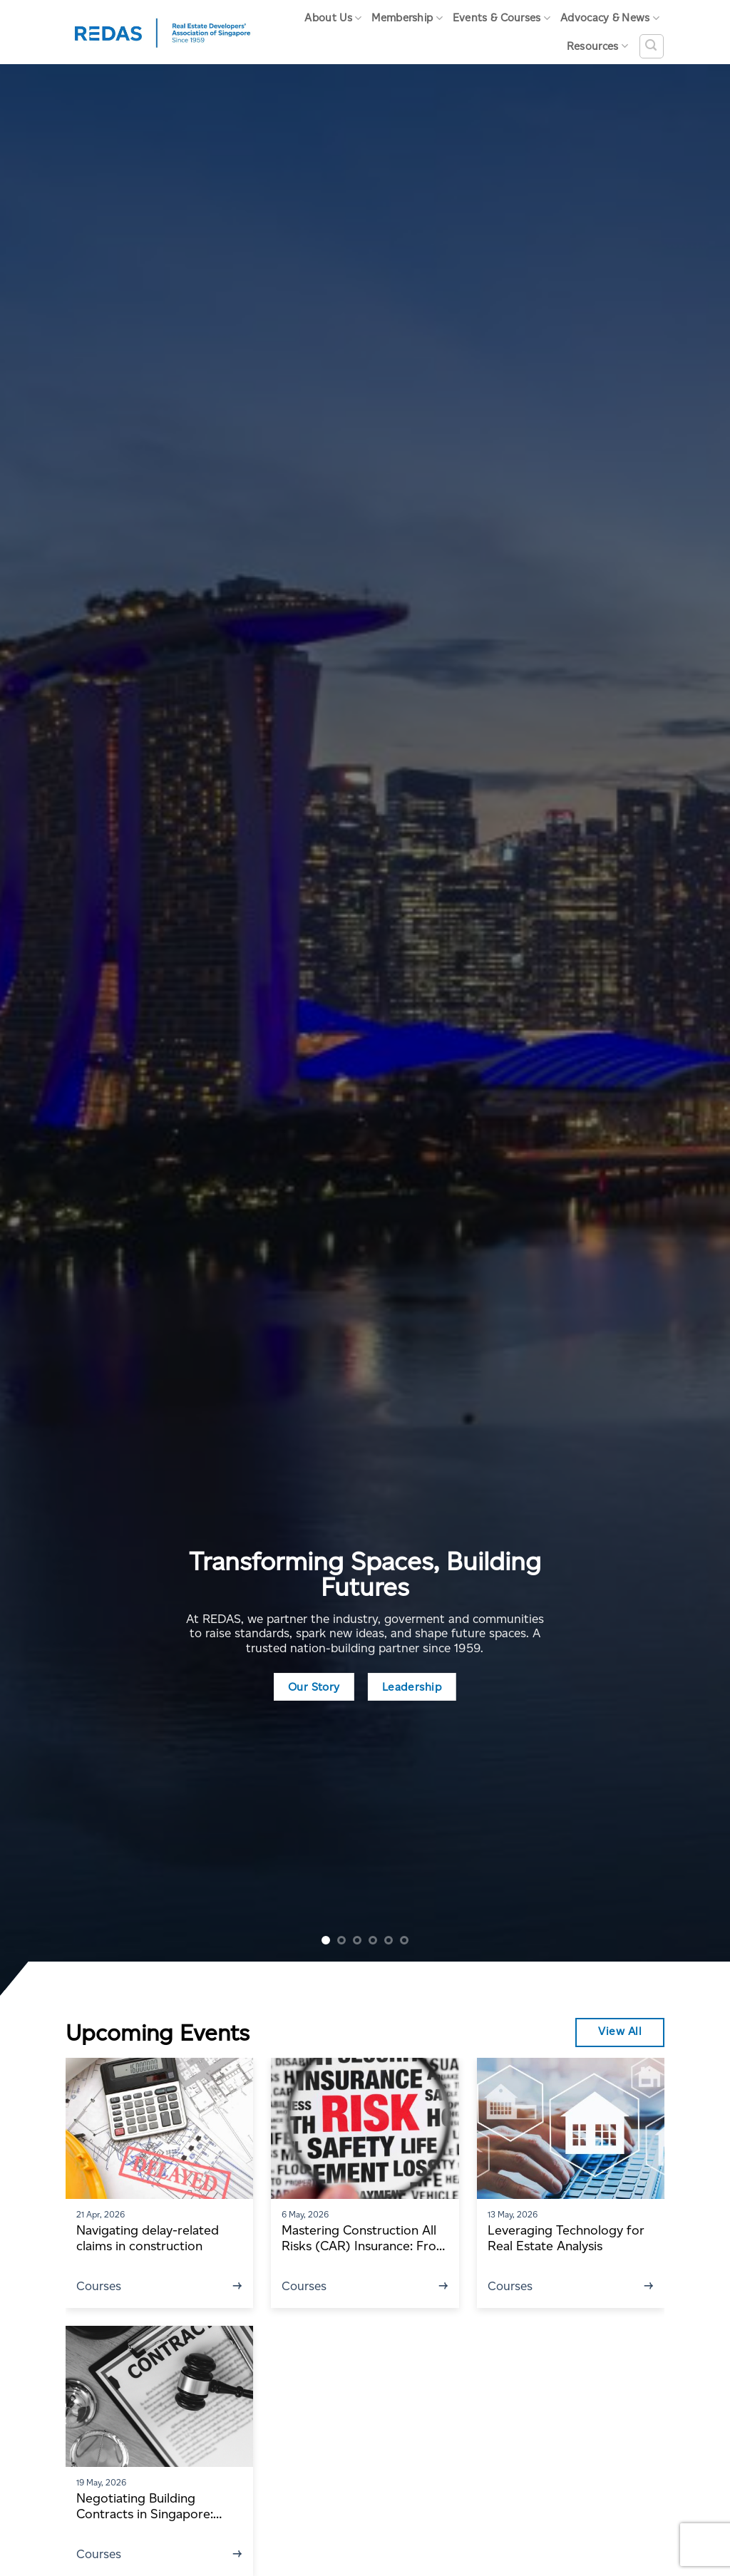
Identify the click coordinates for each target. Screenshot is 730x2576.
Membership (407, 18)
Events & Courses (501, 18)
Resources (597, 46)
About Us (332, 18)
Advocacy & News (609, 18)
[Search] (651, 46)
